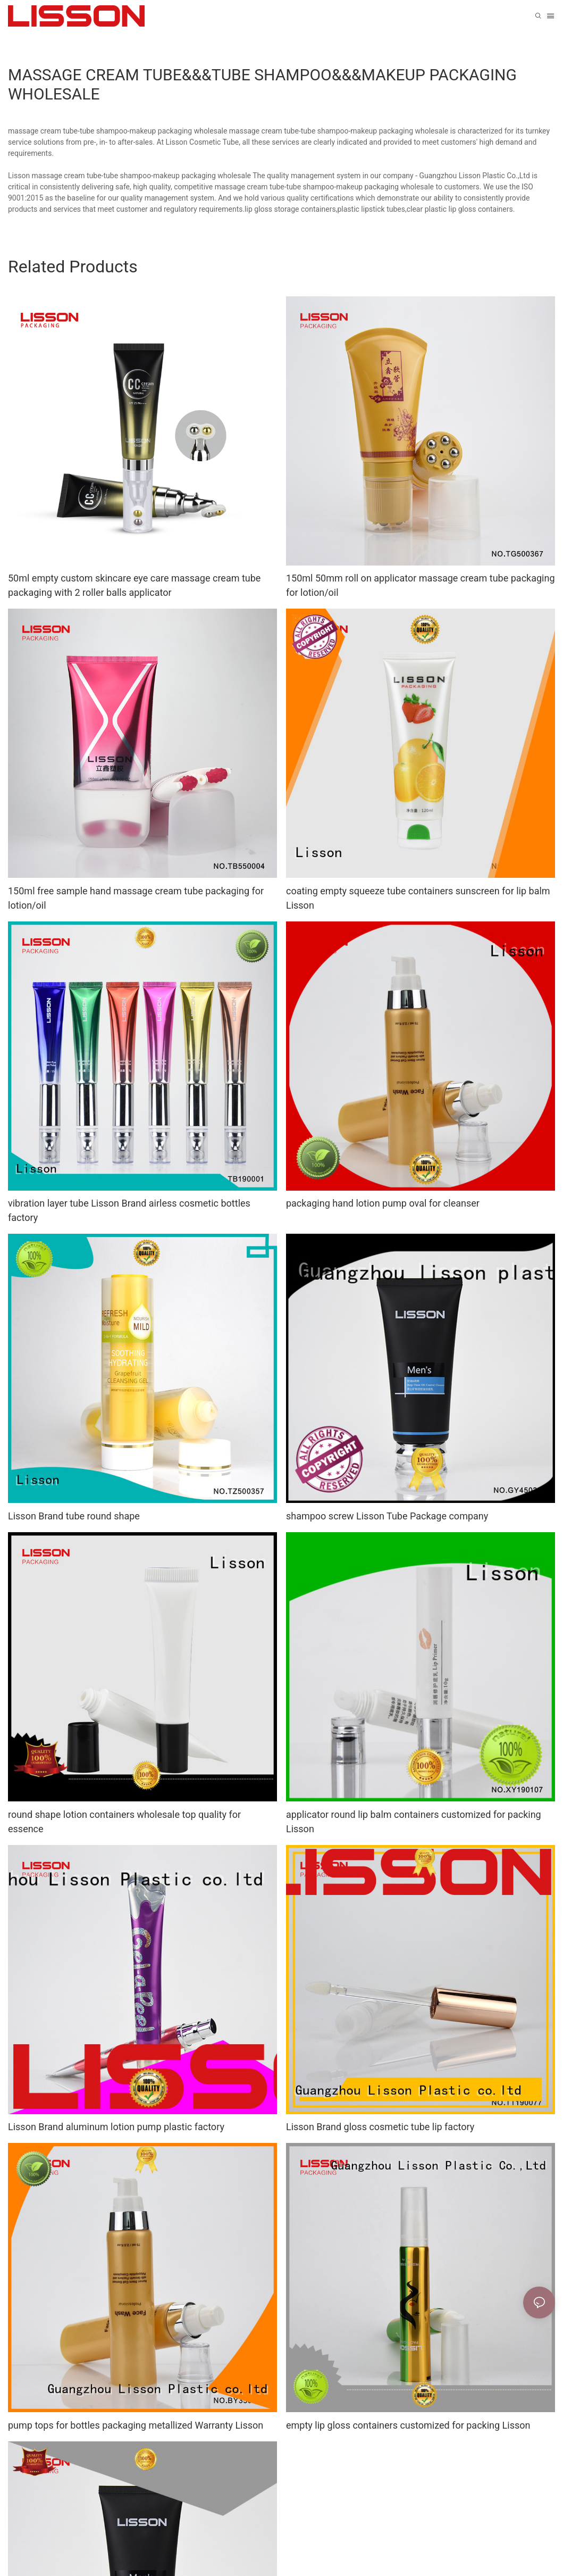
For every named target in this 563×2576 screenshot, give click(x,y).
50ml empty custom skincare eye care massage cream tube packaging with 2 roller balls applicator (134, 585)
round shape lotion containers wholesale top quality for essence (124, 1821)
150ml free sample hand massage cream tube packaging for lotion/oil (136, 898)
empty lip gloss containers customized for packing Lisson (408, 2425)
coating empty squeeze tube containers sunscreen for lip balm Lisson (418, 898)
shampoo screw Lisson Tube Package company (387, 1516)
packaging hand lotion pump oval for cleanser (383, 1203)
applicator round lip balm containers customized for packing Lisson (413, 1821)
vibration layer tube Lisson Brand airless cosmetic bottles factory (129, 1210)
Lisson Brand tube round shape (74, 1516)
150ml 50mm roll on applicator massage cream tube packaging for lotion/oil (420, 585)
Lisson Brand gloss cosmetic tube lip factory (380, 2126)
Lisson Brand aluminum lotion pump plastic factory (116, 2126)
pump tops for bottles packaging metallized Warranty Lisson (135, 2425)
